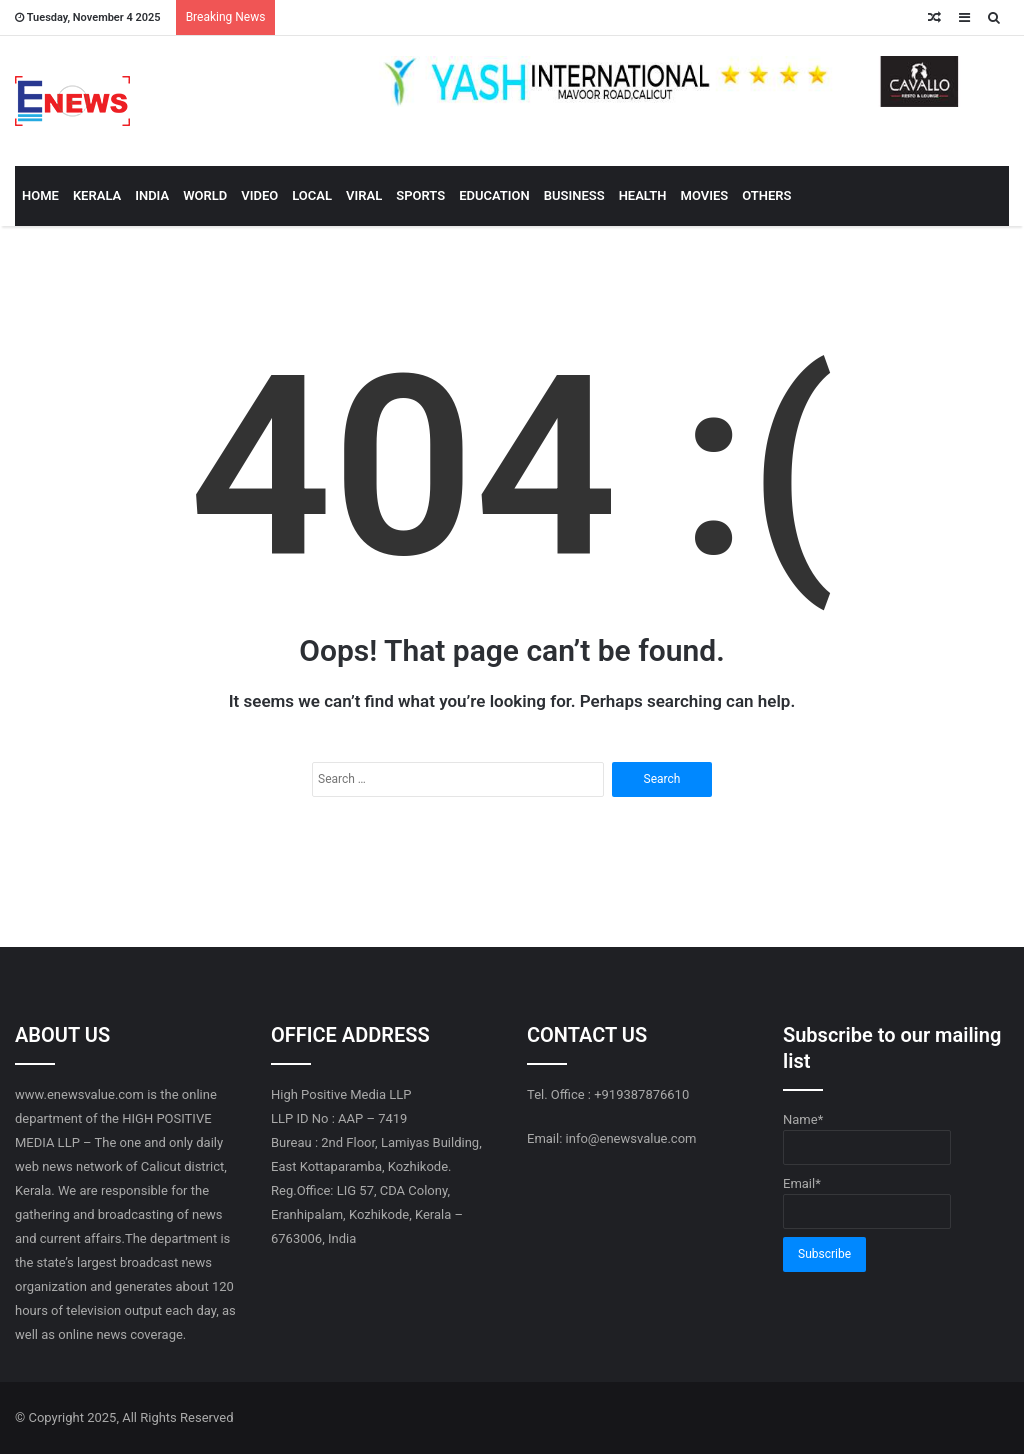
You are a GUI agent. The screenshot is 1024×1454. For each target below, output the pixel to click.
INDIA (152, 195)
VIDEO (259, 195)
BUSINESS (574, 195)
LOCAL (312, 195)
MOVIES (705, 195)
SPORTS (420, 195)
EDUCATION (494, 195)
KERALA (97, 195)
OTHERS (766, 195)
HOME (40, 195)
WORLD (205, 195)
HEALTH (643, 195)
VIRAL (364, 195)
